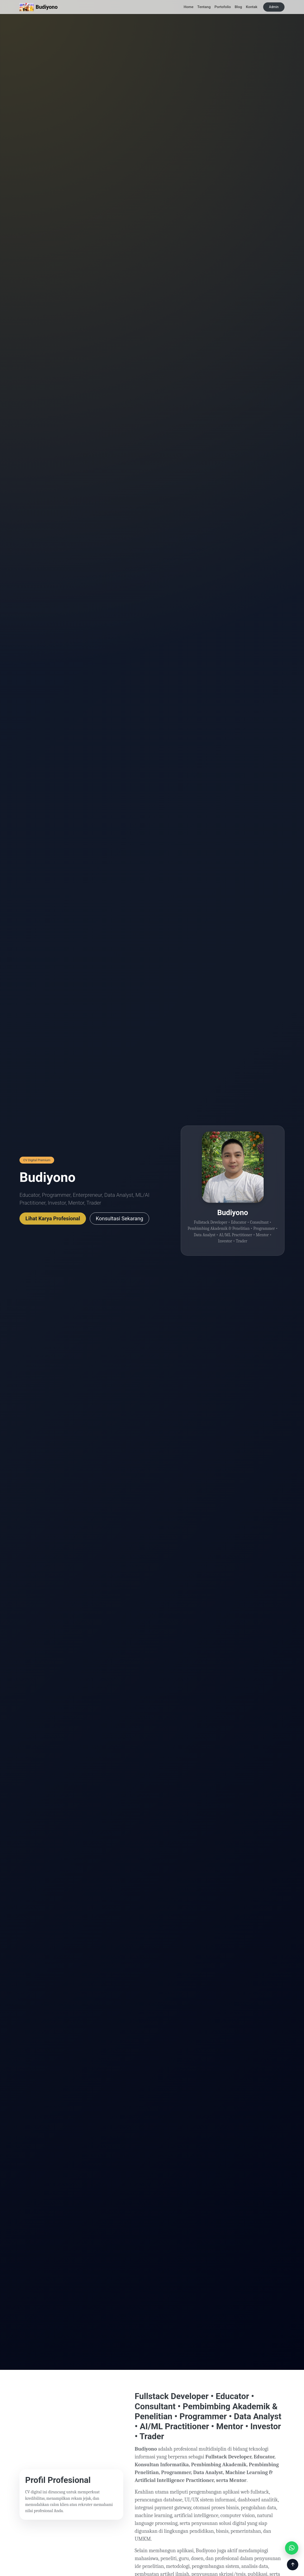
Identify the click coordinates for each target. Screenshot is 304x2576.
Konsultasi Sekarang (119, 1218)
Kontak (251, 7)
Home (188, 7)
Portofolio (222, 7)
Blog (238, 7)
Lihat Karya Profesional (52, 1218)
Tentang (203, 7)
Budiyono (38, 7)
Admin (274, 7)
